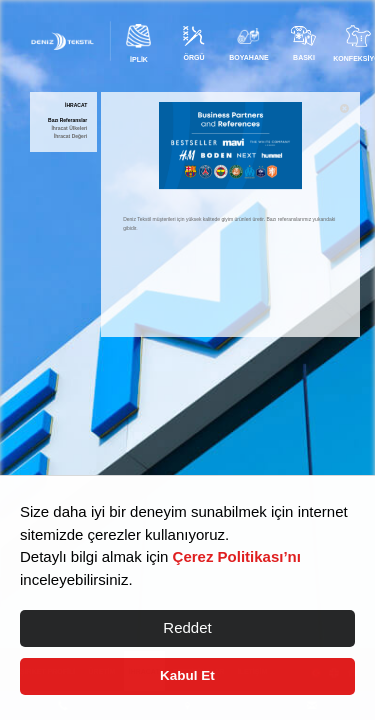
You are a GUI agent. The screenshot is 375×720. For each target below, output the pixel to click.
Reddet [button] (187, 627)
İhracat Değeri (70, 136)
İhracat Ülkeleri (69, 128)
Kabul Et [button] (187, 675)
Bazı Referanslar (67, 120)
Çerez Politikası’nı (237, 556)
